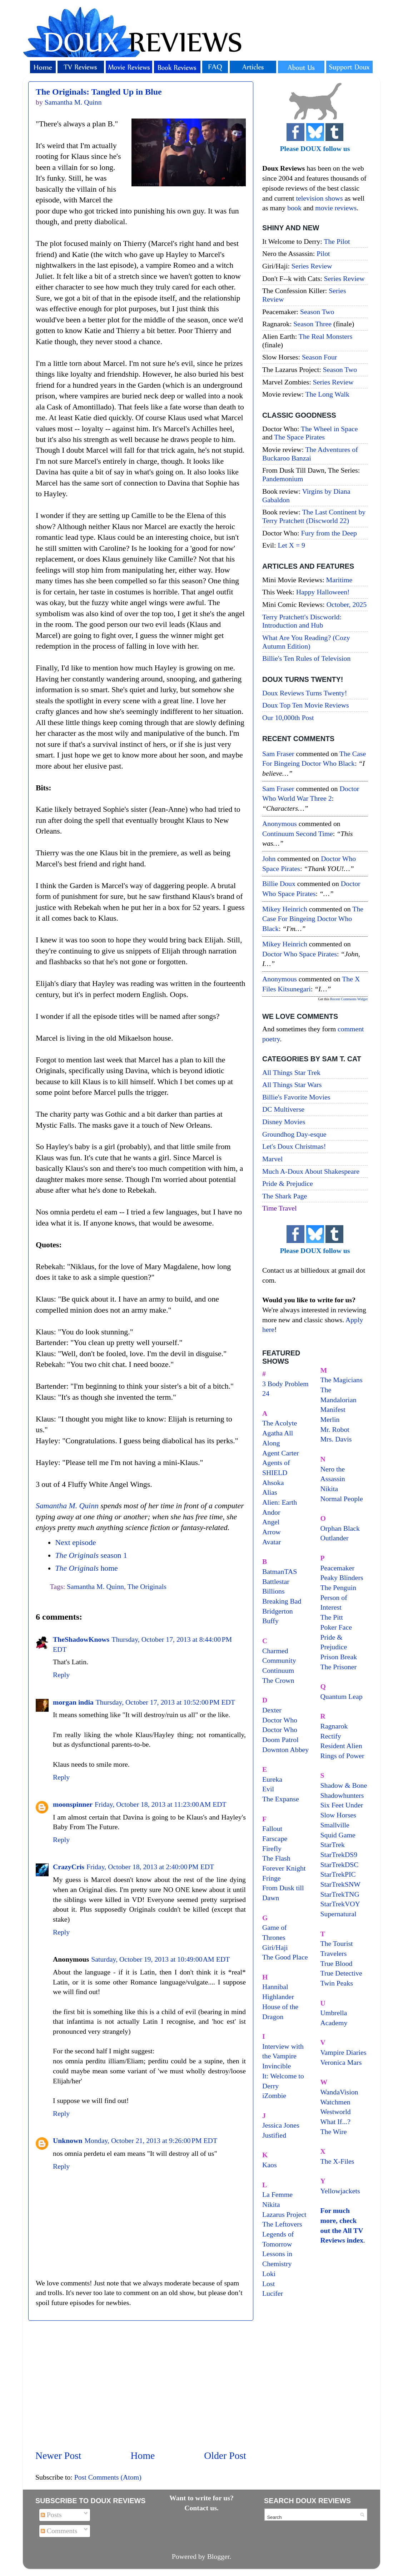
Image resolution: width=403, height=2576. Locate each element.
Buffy (270, 1621)
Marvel (272, 1159)
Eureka (272, 1779)
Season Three (312, 324)
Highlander (278, 1997)
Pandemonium (282, 479)
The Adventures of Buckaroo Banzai (310, 454)
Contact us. (201, 2508)
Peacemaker (337, 1568)
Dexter (272, 1710)
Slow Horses (338, 1815)
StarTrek (332, 1844)
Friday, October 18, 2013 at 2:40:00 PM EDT (150, 1867)
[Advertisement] (141, 2385)
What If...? (335, 2121)
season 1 (91, 1555)
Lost (268, 2284)
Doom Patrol (280, 1740)
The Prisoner (338, 1667)
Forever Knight (283, 1868)
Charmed (275, 1651)
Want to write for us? (201, 2498)
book (294, 208)
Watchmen (335, 2102)
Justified (274, 2135)
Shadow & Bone (343, 1785)
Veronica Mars (341, 2062)
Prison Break (338, 1657)
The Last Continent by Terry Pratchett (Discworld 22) (313, 516)
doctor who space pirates (299, 954)
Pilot (323, 253)
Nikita (329, 1489)
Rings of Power (342, 1756)
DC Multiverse (283, 1109)
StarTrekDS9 (339, 1854)
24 (265, 1393)
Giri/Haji (275, 1947)
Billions (273, 1591)
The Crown (278, 1680)
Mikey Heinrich (284, 909)
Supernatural (338, 1914)
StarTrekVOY (340, 1904)
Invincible (276, 2066)
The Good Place (285, 1957)
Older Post (225, 2455)
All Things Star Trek (291, 1072)
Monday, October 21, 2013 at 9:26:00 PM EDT (150, 2140)
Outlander (334, 1538)
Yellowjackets (340, 2191)
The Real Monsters (326, 336)
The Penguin (338, 1587)
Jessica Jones (280, 2125)
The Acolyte (279, 1423)
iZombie (274, 2095)
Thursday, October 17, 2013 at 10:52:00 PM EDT (165, 1702)
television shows (319, 198)
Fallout (272, 1828)
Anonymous (279, 823)
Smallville (334, 1825)
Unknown (67, 2140)
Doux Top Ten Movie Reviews (305, 705)
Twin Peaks (336, 1983)
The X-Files (337, 2161)
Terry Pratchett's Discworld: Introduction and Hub (302, 621)
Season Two (317, 312)
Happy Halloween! (323, 592)
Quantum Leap (341, 1696)
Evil (268, 1789)
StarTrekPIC (338, 1874)
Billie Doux (278, 883)
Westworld (335, 2111)
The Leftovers (282, 2224)
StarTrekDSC (339, 1864)
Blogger (218, 2556)
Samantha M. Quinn (67, 1505)
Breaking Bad (281, 1601)
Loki (268, 2274)
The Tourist (336, 1943)
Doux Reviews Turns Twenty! (304, 693)
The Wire (333, 2131)
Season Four (319, 357)
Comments (59, 2531)
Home (143, 2455)
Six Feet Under (341, 1805)
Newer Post (58, 2455)
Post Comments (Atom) (107, 2477)
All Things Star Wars (292, 1084)
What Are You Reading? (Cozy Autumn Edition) (306, 642)
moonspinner (73, 1804)
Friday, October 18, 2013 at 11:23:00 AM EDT (161, 1804)
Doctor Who (279, 1720)
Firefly (272, 1848)
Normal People (341, 1499)
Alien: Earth (279, 1502)
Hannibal (275, 1987)
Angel (270, 1522)
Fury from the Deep (329, 533)
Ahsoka (273, 1482)
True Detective (341, 1973)
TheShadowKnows (81, 1639)
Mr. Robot (334, 1429)
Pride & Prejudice (287, 1183)
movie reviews (336, 208)
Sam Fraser (278, 754)
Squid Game (337, 1835)
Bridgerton (277, 1611)
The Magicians (341, 1380)
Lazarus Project (284, 2214)
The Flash (276, 1858)
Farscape (274, 1838)
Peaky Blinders (341, 1577)
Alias (269, 1492)
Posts (51, 2515)
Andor (271, 1512)
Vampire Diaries (343, 2052)
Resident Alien (341, 1746)
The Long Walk (327, 394)
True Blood (336, 1963)
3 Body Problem (285, 1384)
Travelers (333, 1953)
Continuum (278, 1670)
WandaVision (339, 2092)
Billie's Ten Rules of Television (306, 658)
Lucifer (272, 2293)
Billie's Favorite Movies (296, 1097)
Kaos (269, 2165)
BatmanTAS (279, 1571)
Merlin (330, 1419)
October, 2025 (347, 604)
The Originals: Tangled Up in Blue (99, 91)
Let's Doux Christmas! (294, 1146)
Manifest (332, 1409)
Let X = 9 (291, 545)
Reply (61, 1675)
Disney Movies (283, 1122)
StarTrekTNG (339, 1894)
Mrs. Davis (336, 1439)
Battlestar (275, 1581)
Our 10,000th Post (288, 717)
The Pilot (337, 241)
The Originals (147, 1586)
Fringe (271, 1878)
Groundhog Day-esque (294, 1134)
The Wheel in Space (329, 429)
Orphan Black (340, 1528)
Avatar (271, 1542)
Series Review (312, 266)
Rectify (330, 1736)
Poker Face (336, 1627)
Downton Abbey (285, 1750)
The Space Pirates (299, 437)
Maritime (339, 580)
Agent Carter (280, 1453)
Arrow (271, 1532)
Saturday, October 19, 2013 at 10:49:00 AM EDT (160, 1959)
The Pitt (331, 1617)
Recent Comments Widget (349, 999)
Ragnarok (334, 1726)
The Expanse (280, 1799)
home (86, 1568)
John (268, 858)
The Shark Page (284, 1196)
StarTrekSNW (340, 1884)
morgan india (73, 1702)
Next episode (75, 1542)
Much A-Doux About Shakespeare (310, 1171)
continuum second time (297, 833)
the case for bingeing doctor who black (312, 918)
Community (279, 1660)
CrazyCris (68, 1867)
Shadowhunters (342, 1795)
